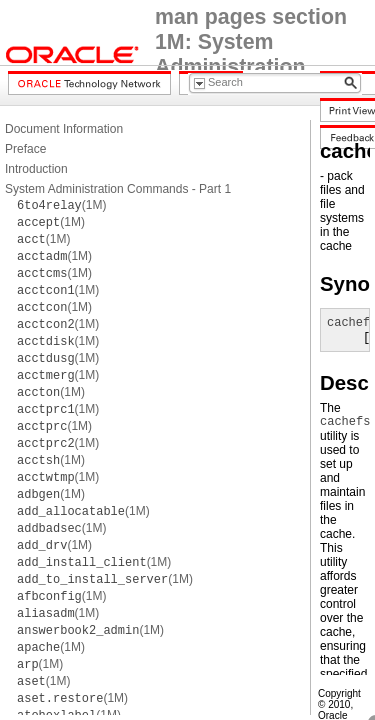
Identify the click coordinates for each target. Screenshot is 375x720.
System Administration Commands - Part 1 (118, 189)
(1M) (61, 205)
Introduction (36, 169)
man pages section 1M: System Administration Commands (251, 54)
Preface (25, 149)
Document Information (64, 129)
